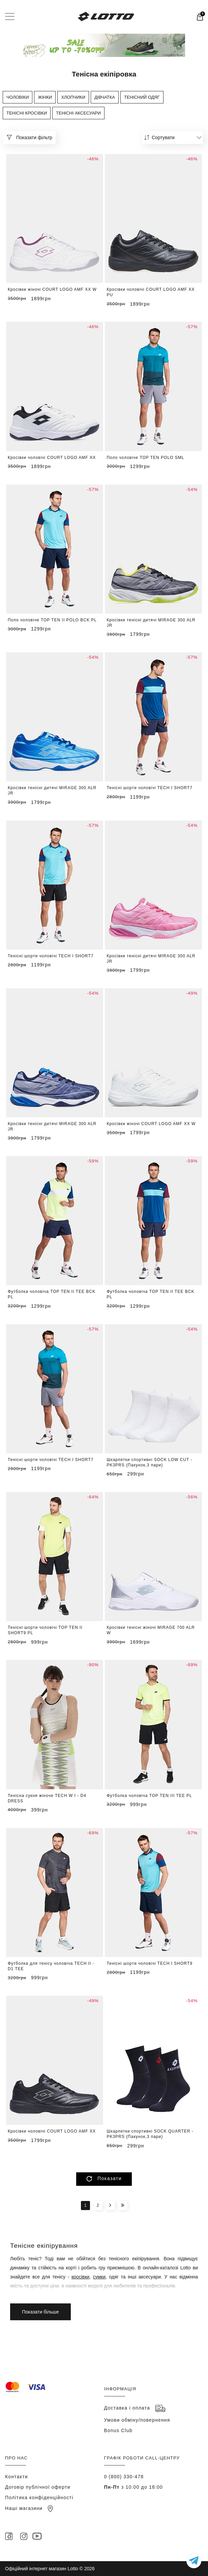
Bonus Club (118, 2430)
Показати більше (104, 2181)
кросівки (80, 2276)
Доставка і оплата (135, 2408)
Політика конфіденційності (39, 2497)
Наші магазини (29, 2508)
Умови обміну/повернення (137, 2420)
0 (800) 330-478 (124, 2476)
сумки (99, 2276)
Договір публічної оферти (37, 2487)
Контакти (16, 2476)
